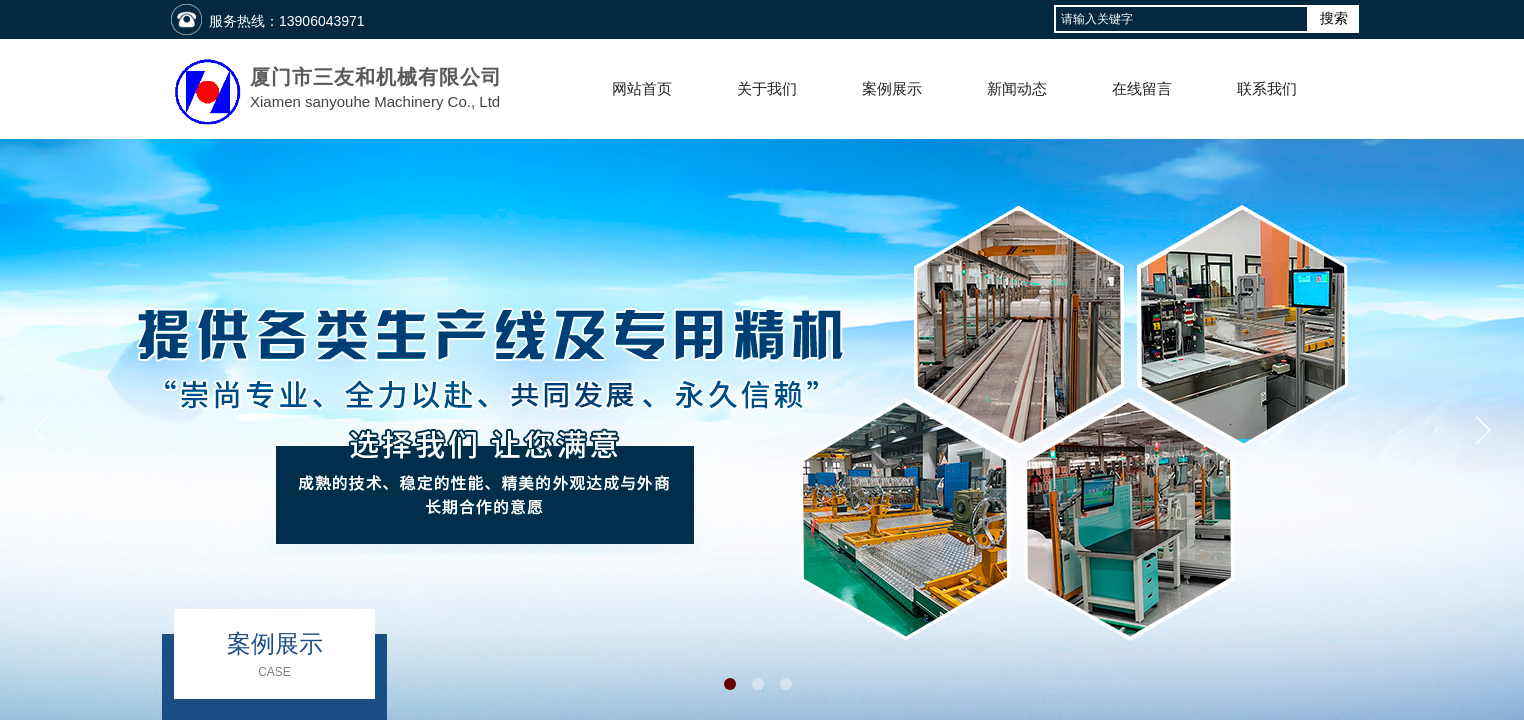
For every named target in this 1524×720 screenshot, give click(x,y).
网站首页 (642, 89)
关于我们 (767, 89)
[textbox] (1181, 19)
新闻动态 (1017, 89)
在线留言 (1142, 89)
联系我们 (1267, 89)
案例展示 (892, 89)
